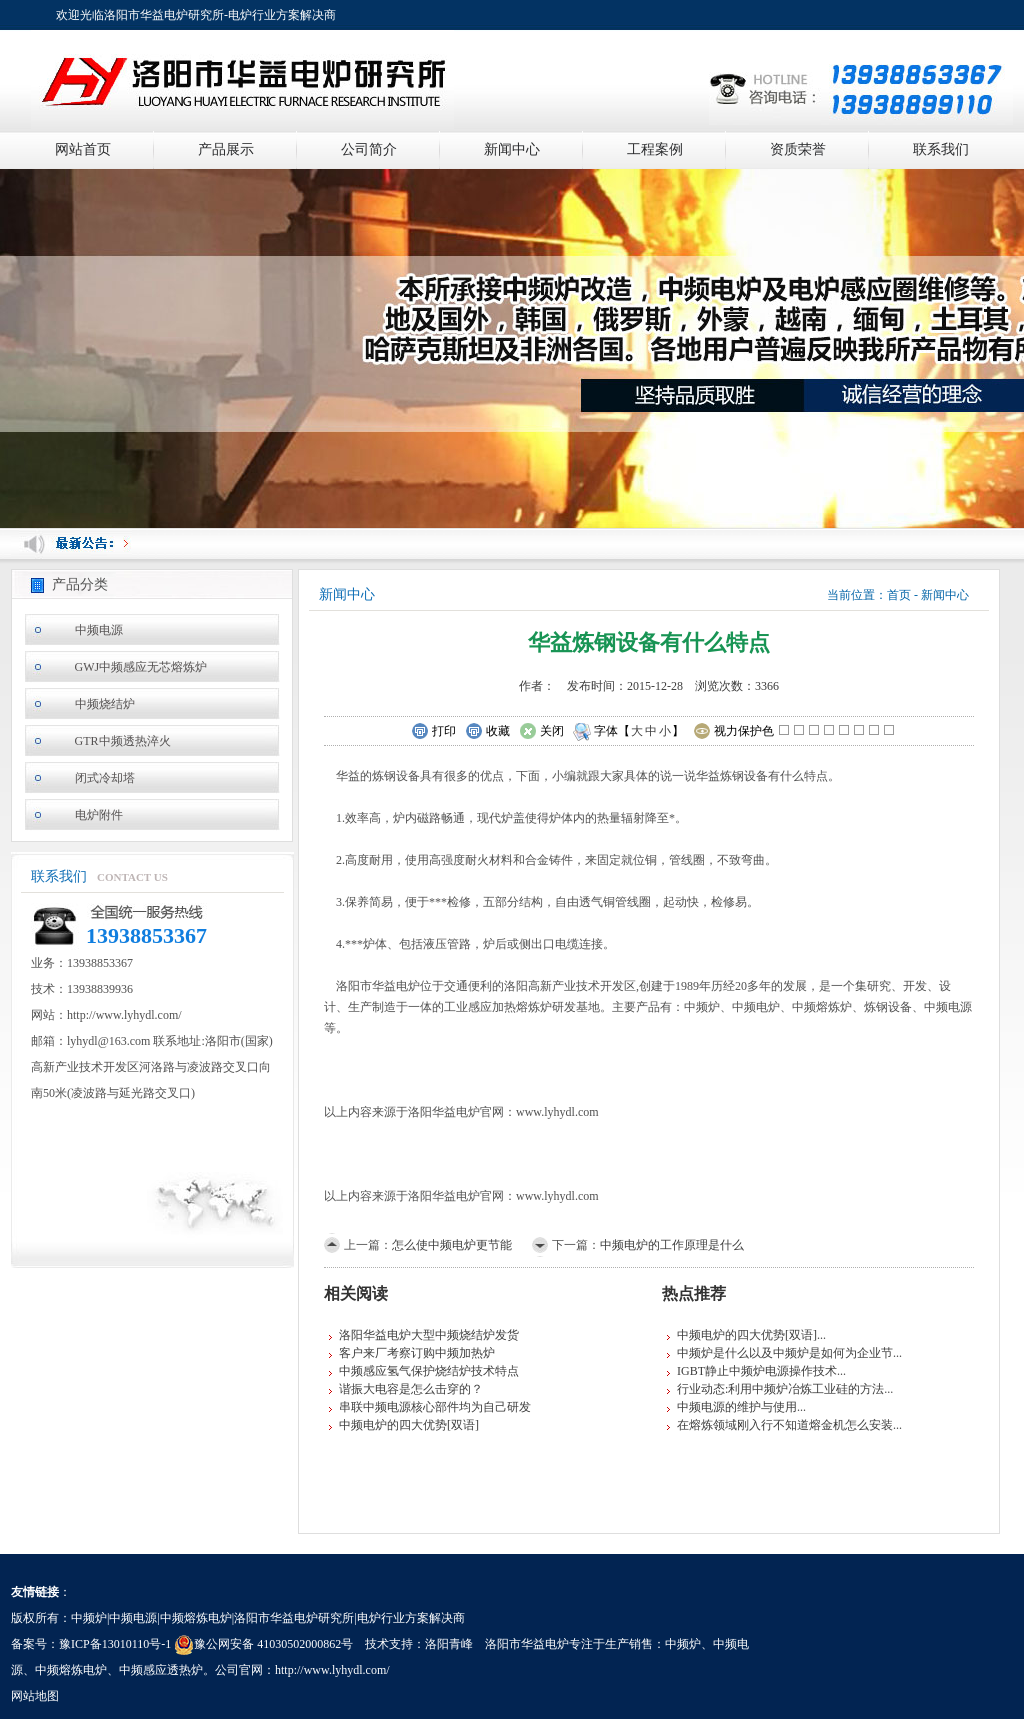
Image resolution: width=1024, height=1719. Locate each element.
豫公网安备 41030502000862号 (263, 1644)
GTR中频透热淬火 (123, 741)
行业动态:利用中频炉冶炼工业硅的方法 (780, 1389)
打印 (433, 732)
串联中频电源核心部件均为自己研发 (435, 1407)
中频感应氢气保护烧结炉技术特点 (429, 1371)
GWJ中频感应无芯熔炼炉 (141, 667)
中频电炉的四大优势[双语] (409, 1425)
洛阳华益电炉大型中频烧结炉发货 (429, 1335)
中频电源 (99, 630)
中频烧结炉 (105, 704)
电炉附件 (99, 815)
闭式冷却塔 (105, 778)
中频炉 (683, 1644)
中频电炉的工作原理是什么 (672, 1245)
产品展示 (226, 149)
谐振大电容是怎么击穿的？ (411, 1389)
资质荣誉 (798, 149)
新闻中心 (512, 149)
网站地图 (35, 1696)
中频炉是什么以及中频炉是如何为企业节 (785, 1353)
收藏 (487, 732)
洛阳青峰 (449, 1644)
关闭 (541, 732)
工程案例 (655, 149)
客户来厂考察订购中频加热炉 (417, 1353)
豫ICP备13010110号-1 (115, 1644)
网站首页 (83, 149)
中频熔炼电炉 (71, 1670)
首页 (899, 595)
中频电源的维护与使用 (737, 1407)
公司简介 (369, 149)
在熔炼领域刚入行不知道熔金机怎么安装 (785, 1425)
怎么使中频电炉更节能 (452, 1245)
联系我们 (941, 149)
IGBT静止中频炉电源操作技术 (757, 1371)
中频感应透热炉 (161, 1670)
